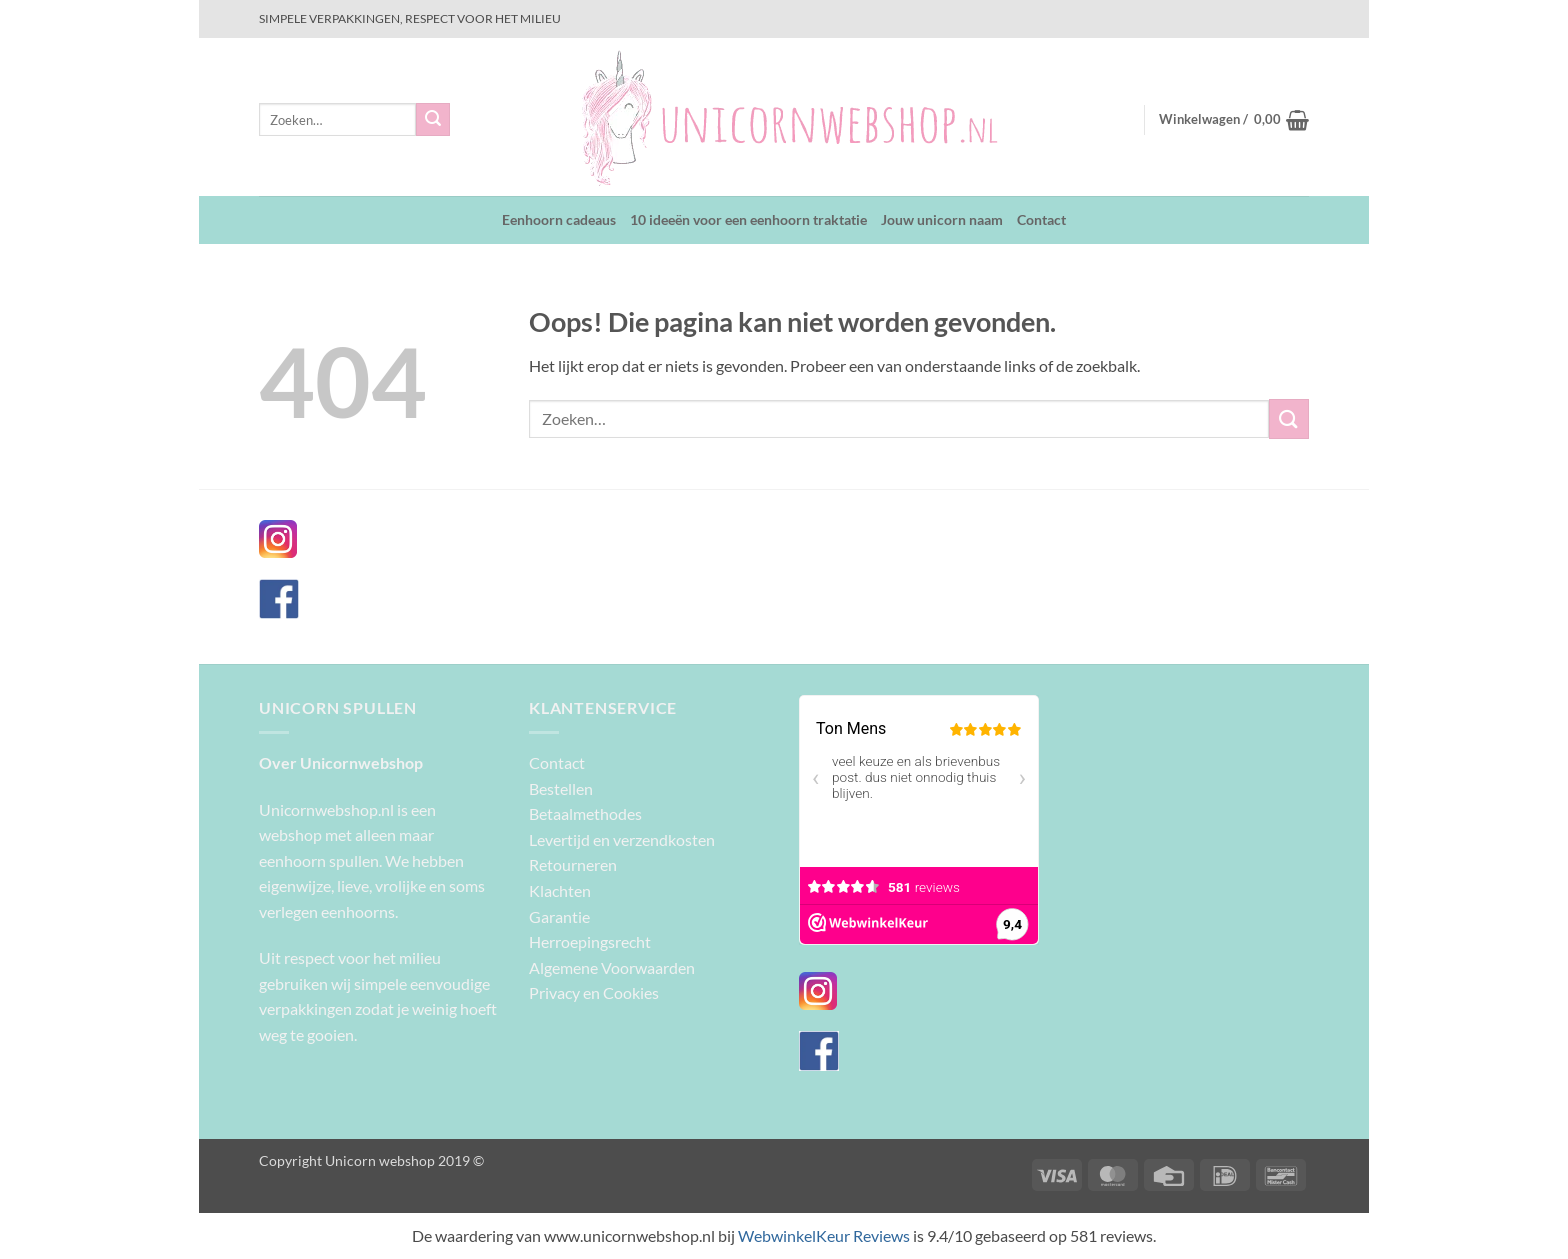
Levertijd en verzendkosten (622, 839)
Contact (1041, 219)
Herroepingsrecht (590, 941)
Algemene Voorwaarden (612, 967)
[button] (1234, 120)
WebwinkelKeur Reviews (824, 1235)
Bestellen (561, 788)
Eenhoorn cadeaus (559, 219)
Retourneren (573, 864)
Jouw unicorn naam (942, 219)
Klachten (560, 890)
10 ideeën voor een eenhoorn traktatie (748, 219)
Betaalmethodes (585, 813)
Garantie (559, 916)
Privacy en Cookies (594, 992)
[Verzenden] (433, 120)
